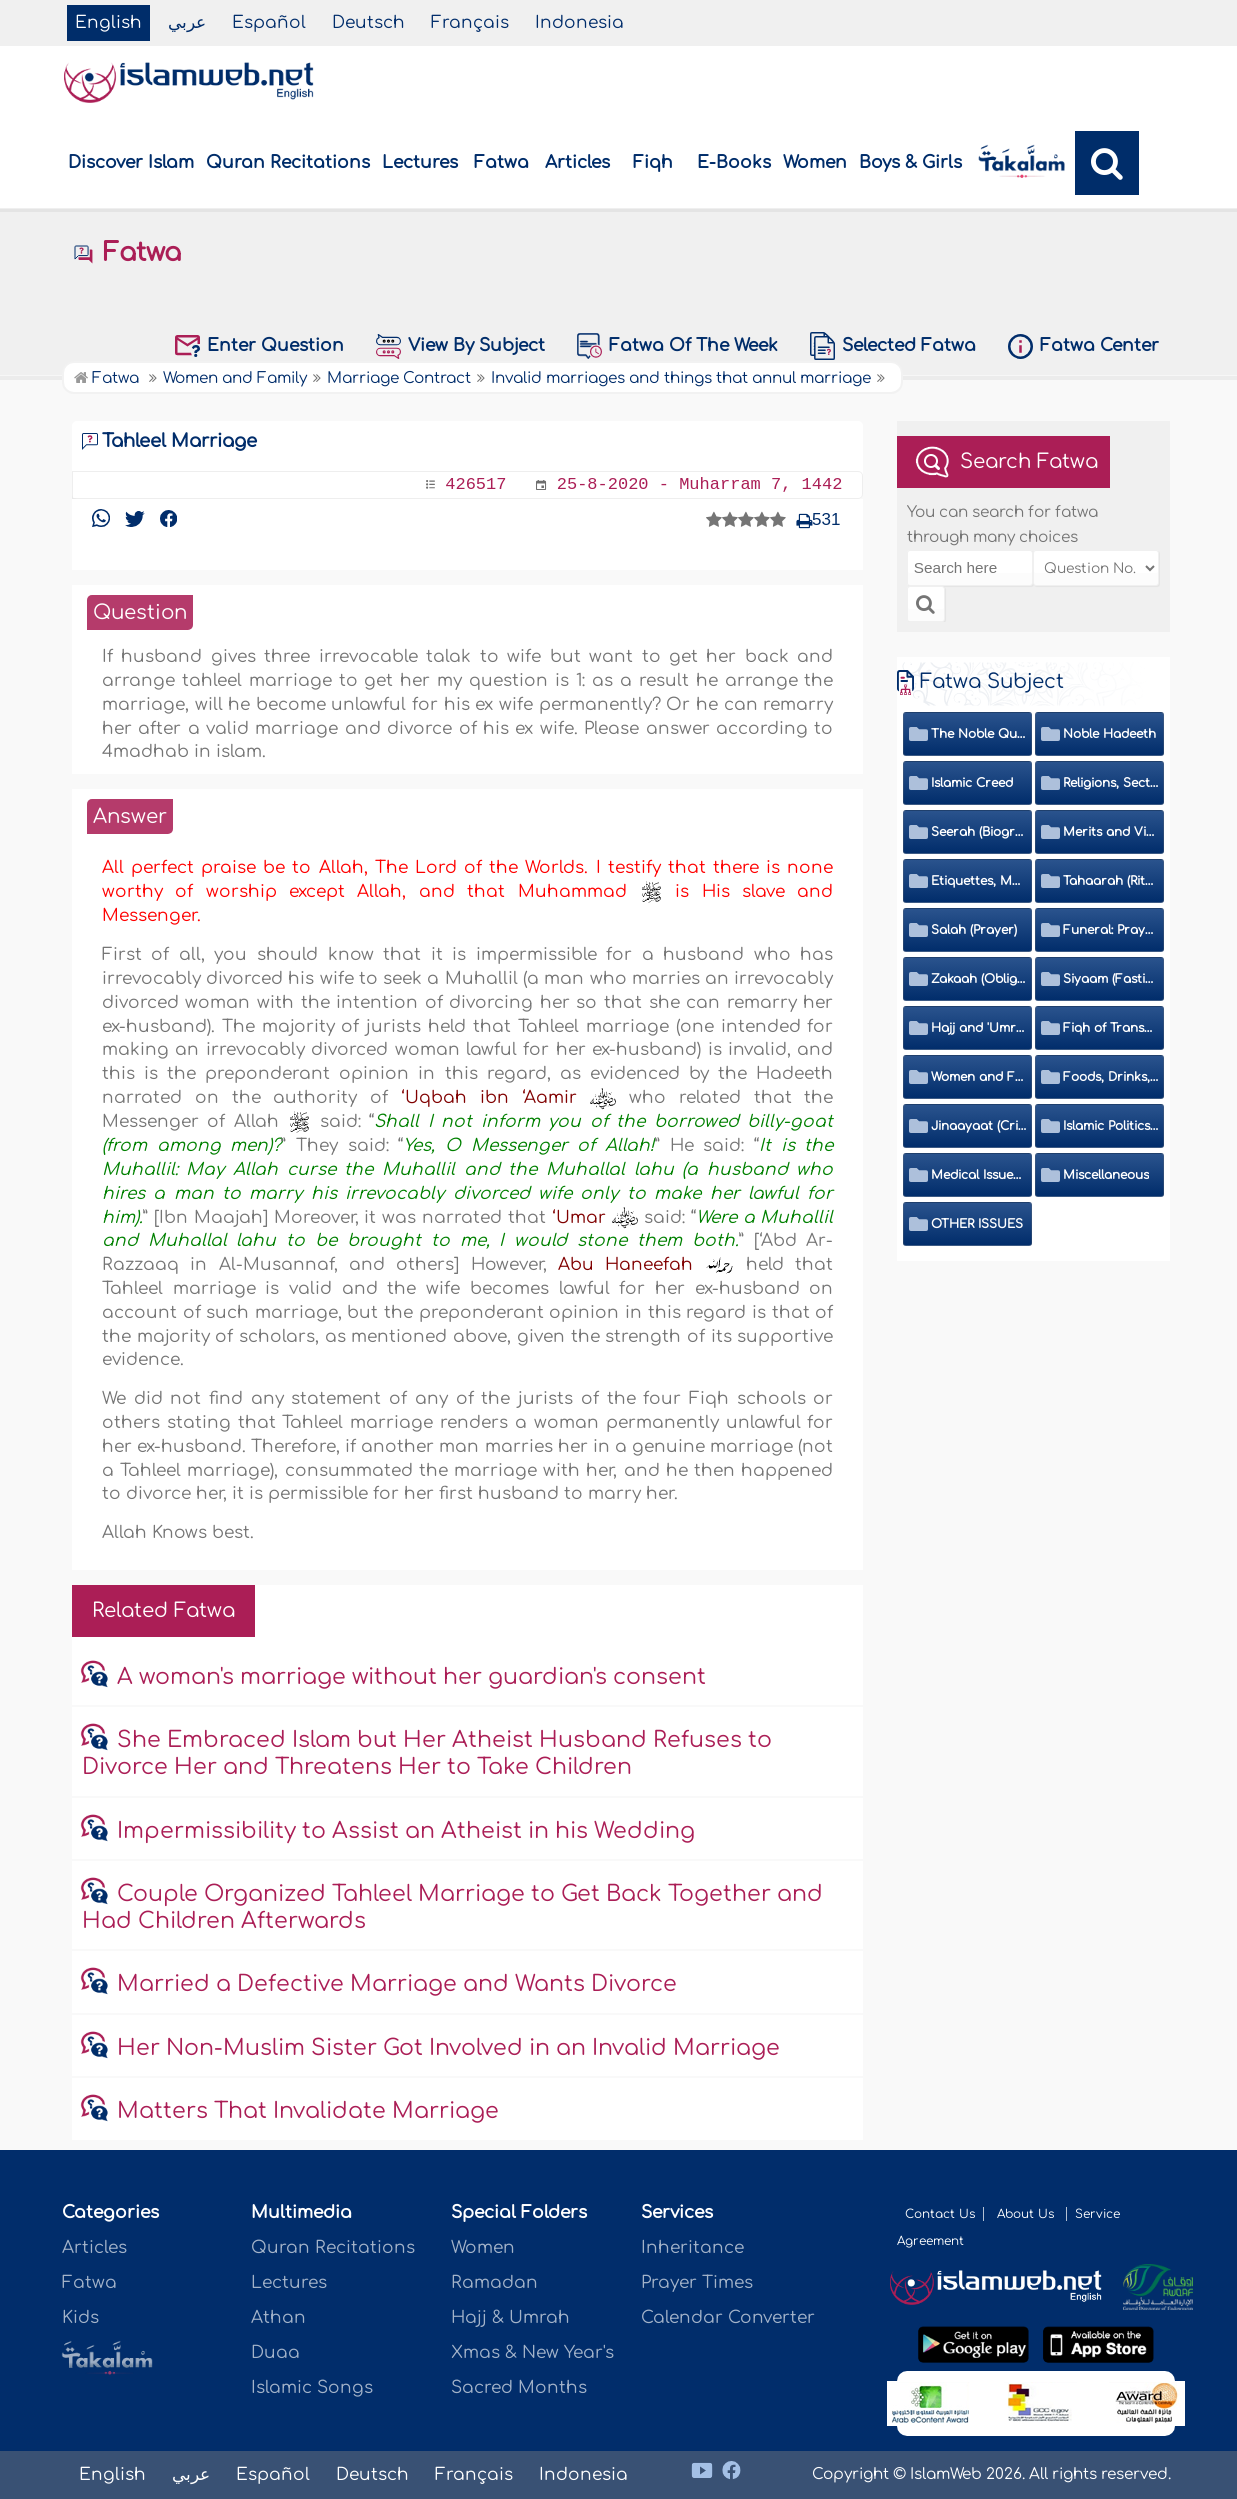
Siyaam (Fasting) (1110, 979)
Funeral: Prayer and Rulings (1110, 930)
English (108, 22)
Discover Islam (131, 162)
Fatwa (501, 162)
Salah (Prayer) (974, 930)
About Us (1027, 2214)
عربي (187, 22)
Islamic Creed (972, 783)
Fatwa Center (1083, 346)
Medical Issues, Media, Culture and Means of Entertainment (978, 1175)
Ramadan (494, 2282)
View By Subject (460, 346)
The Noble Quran (978, 734)
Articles (577, 162)
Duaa (275, 2352)
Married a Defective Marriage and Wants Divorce (397, 1984)
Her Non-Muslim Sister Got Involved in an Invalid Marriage (448, 2048)
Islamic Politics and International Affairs (1110, 1126)
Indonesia (579, 22)
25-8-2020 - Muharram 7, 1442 (700, 484)
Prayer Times (697, 2282)
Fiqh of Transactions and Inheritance (1110, 1028)
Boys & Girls (910, 162)
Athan (278, 2317)
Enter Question (259, 346)
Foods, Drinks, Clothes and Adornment (1110, 1077)
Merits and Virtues (1110, 832)
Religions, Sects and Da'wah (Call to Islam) (1110, 783)
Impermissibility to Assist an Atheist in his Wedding (406, 1831)
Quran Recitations (288, 162)
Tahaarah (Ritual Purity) (1110, 881)
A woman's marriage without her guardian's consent (411, 1677)
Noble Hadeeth (1109, 734)
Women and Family (978, 1077)
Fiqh (653, 162)
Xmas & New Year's (532, 2352)
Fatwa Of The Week (677, 345)
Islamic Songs (312, 2387)
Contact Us (940, 2214)
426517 (475, 484)
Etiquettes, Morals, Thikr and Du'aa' (978, 881)
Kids (80, 2317)
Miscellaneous (1106, 1175)
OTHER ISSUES (977, 1224)
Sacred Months (519, 2387)
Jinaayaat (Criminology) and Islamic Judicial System (978, 1126)
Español (269, 22)
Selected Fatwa (893, 346)
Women (815, 162)
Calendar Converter (728, 2317)
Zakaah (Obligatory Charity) (978, 979)
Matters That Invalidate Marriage (308, 2111)
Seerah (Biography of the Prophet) (978, 832)
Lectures (420, 162)
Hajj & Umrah (510, 2317)
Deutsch (368, 22)
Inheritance (692, 2247)
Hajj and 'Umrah (978, 1028)
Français (470, 22)
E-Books (734, 162)
